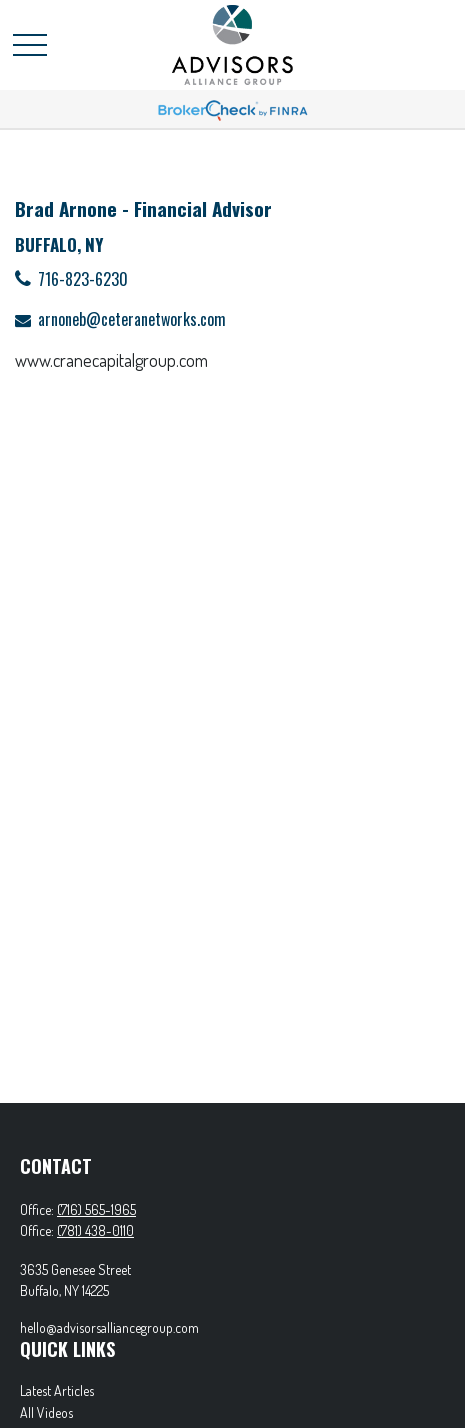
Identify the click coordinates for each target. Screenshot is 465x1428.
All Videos (46, 1412)
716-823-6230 (83, 279)
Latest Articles (57, 1390)
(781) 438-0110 (95, 1230)
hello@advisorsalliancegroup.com (109, 1327)
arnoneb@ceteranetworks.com (132, 319)
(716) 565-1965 (96, 1209)
